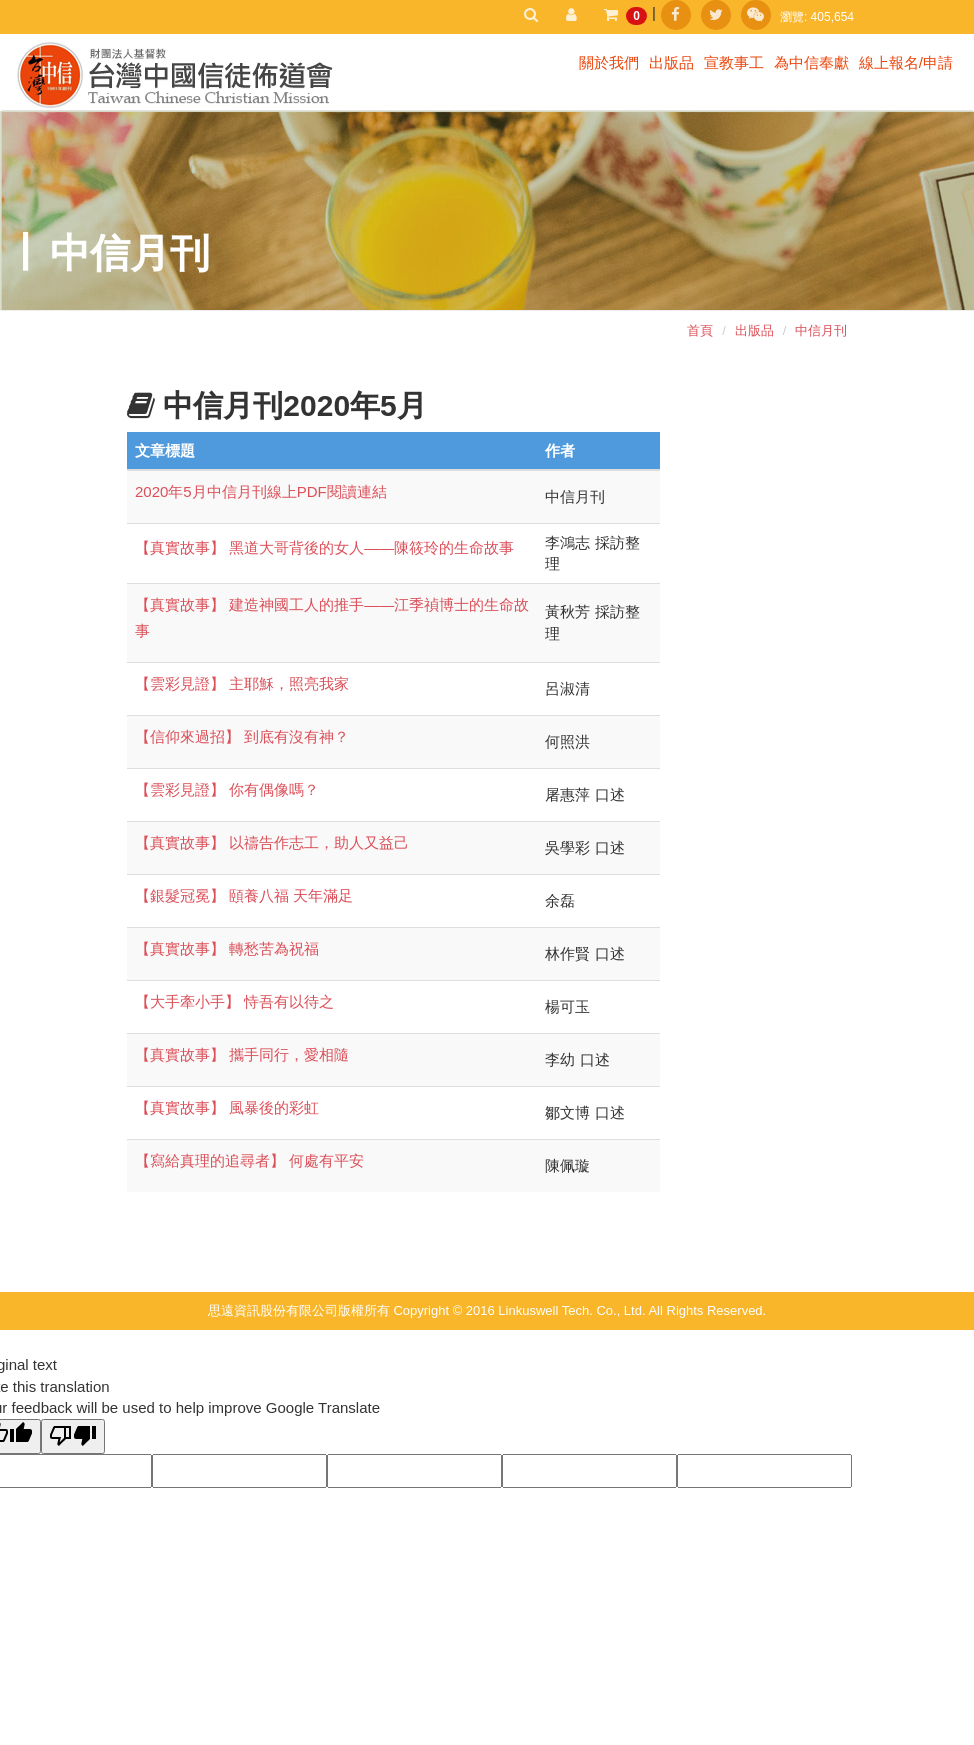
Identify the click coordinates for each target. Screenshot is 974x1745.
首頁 (700, 330)
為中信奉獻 (811, 62)
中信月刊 (821, 330)
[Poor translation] (73, 1436)
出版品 (671, 62)
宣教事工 (734, 62)
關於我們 (609, 62)
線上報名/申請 (906, 62)
